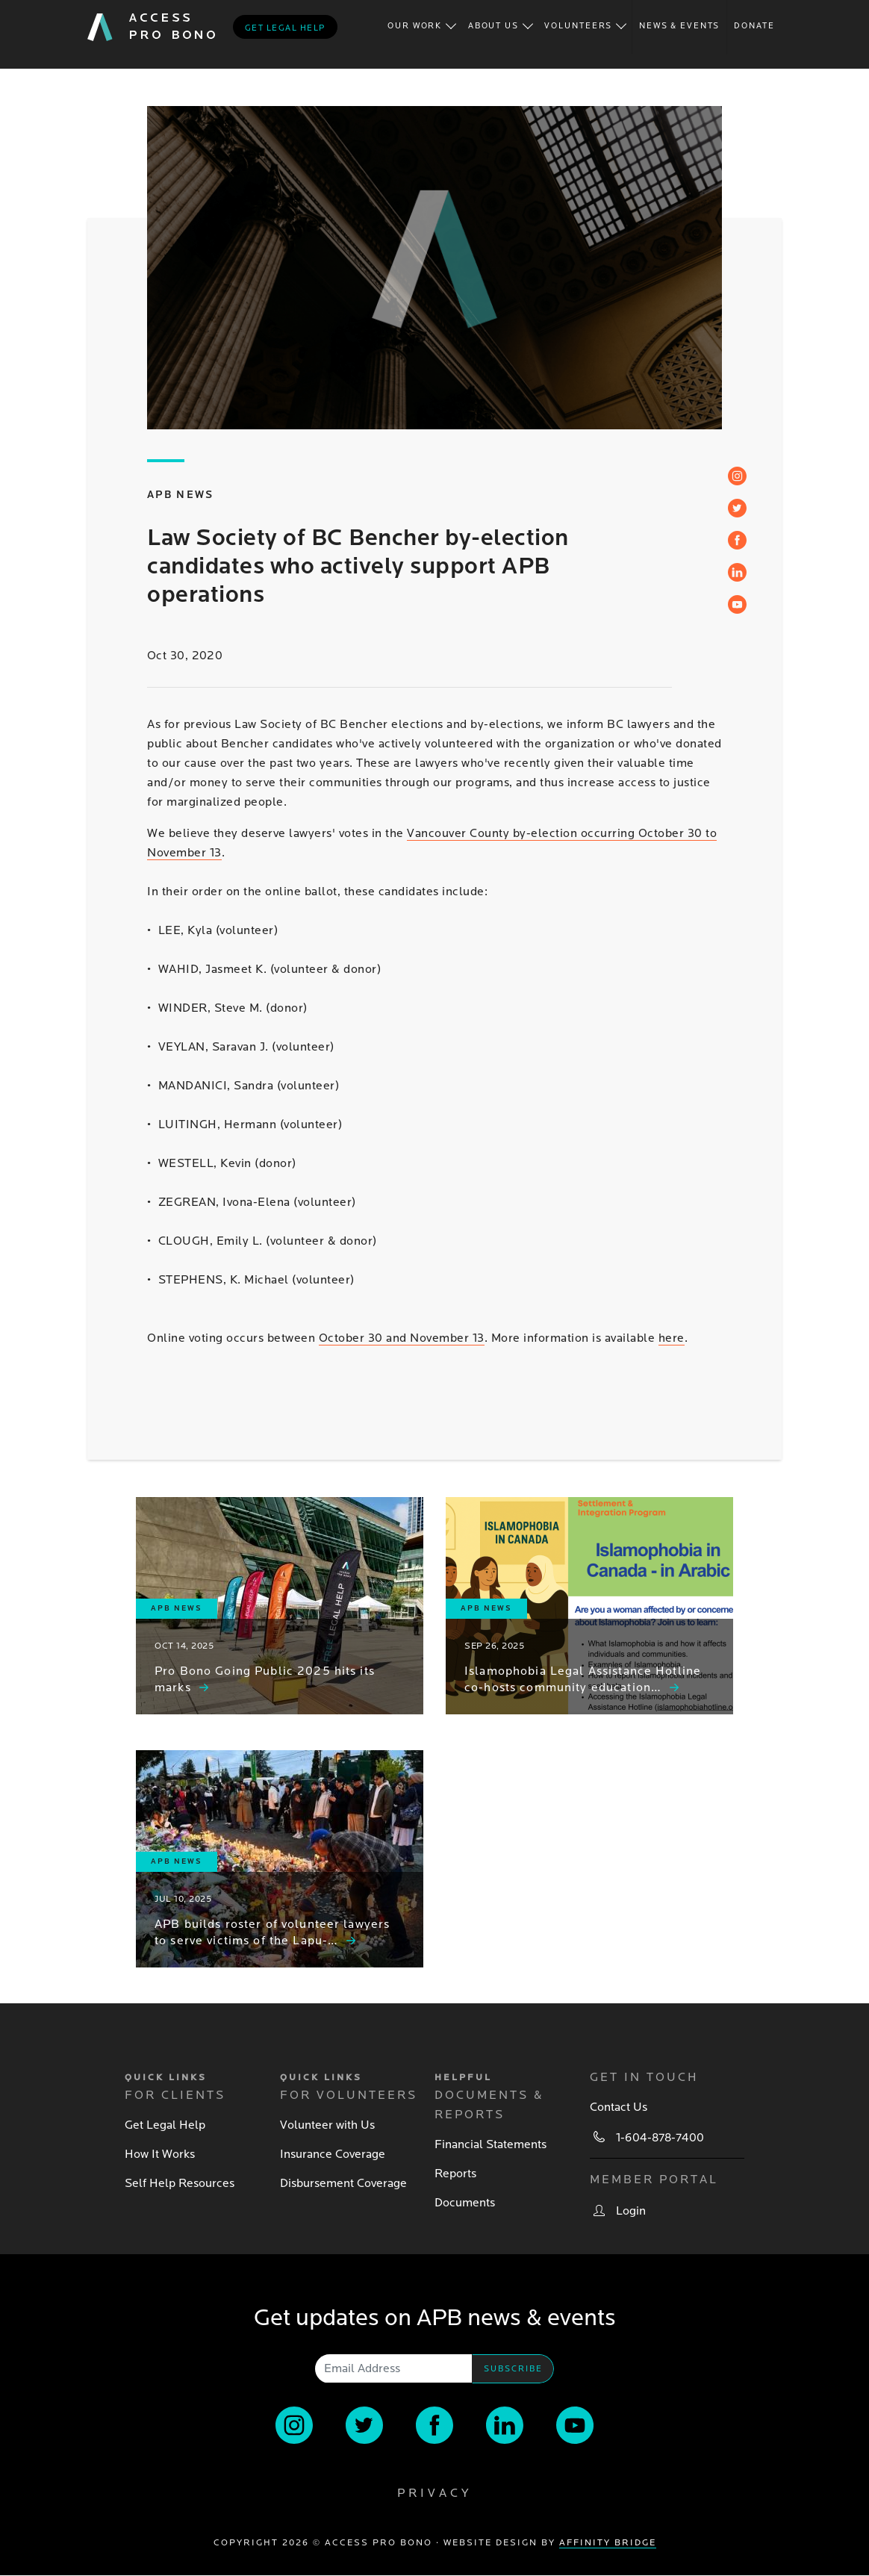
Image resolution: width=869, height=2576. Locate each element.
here (671, 1338)
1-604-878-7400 (660, 2137)
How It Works (160, 2154)
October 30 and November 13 (402, 1338)
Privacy (434, 2493)
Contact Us (618, 2107)
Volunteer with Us (327, 2125)
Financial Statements (490, 2144)
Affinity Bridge (607, 2543)
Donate (754, 26)
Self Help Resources (179, 2183)
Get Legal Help (165, 2125)
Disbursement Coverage (343, 2183)
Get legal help (285, 28)
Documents (464, 2202)
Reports (455, 2173)
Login (631, 2211)
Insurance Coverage (332, 2154)
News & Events (679, 26)
